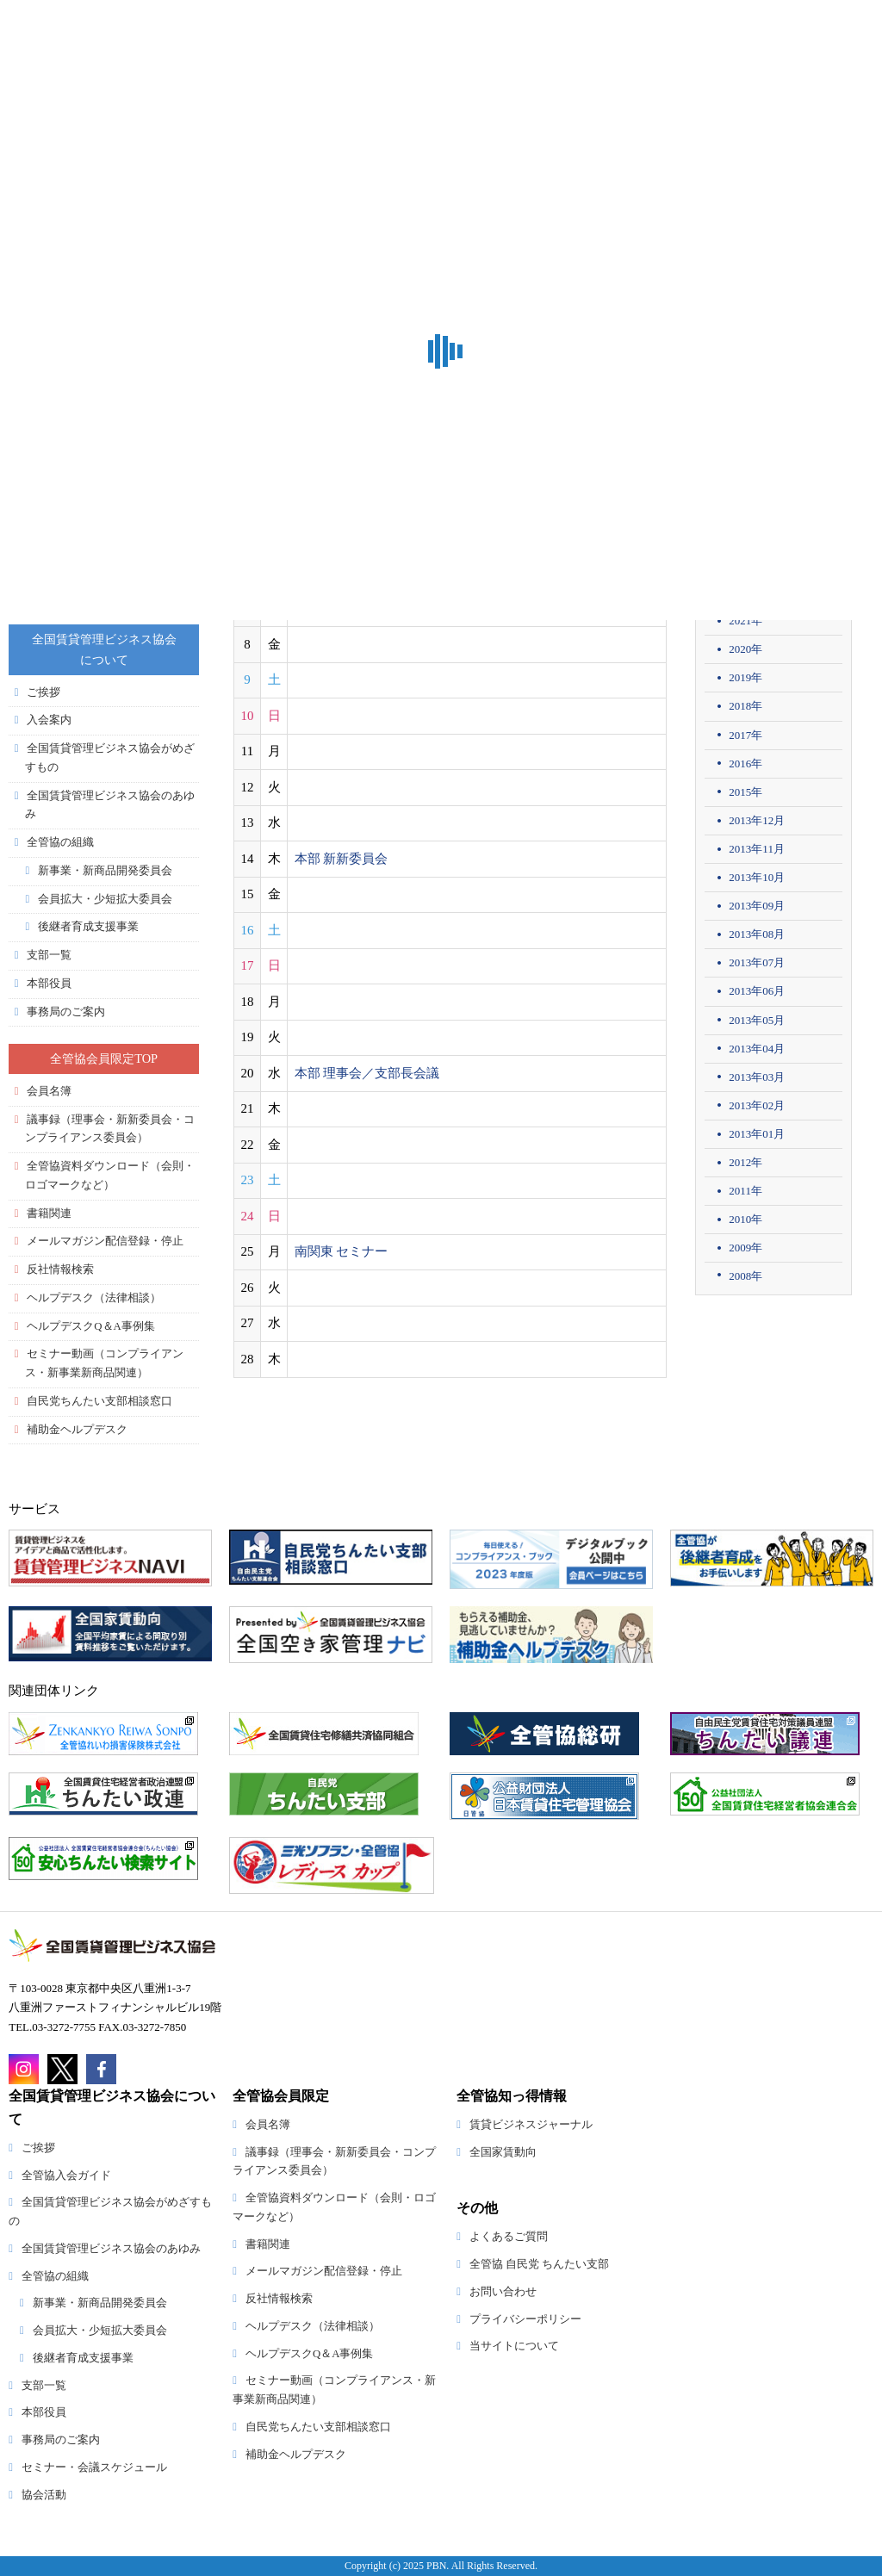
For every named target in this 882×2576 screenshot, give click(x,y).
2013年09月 (757, 905)
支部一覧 (49, 955)
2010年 (745, 1219)
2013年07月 (757, 962)
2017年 (745, 735)
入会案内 (49, 720)
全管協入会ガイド (66, 2175)
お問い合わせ (503, 2292)
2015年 (745, 791)
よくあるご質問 (508, 2237)
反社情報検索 (60, 1269)
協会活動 (44, 2495)
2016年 (745, 763)
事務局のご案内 (66, 1012)
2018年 (745, 705)
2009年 (745, 1247)
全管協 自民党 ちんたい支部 (539, 2264)
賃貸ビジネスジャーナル (531, 2125)
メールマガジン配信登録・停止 (105, 1241)
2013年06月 (757, 990)
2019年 (745, 677)
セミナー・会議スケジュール (94, 2467)
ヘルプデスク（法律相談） (94, 1298)
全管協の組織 (60, 842)
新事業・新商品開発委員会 (105, 871)
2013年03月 (757, 1077)
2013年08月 (757, 934)
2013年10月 (757, 877)
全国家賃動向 (503, 2152)
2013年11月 (757, 848)
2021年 (745, 620)
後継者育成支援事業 (88, 927)
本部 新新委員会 (341, 859)
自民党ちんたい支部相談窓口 (99, 1401)
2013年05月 (757, 1020)
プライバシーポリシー (525, 2319)
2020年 (745, 648)
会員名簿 (49, 1091)
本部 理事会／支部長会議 (367, 1073)
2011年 (745, 1190)
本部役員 (49, 984)
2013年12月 (757, 820)
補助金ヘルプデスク (77, 1430)
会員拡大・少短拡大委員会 (105, 899)
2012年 (745, 1162)
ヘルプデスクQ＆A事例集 (90, 1326)
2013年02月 (757, 1105)
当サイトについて (514, 2346)
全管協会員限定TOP (104, 1058)
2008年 (745, 1275)
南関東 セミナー (341, 1251)
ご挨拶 (43, 692)
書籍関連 (49, 1213)
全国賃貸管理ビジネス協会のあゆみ (111, 2249)
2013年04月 (757, 1048)
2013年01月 (757, 1133)
